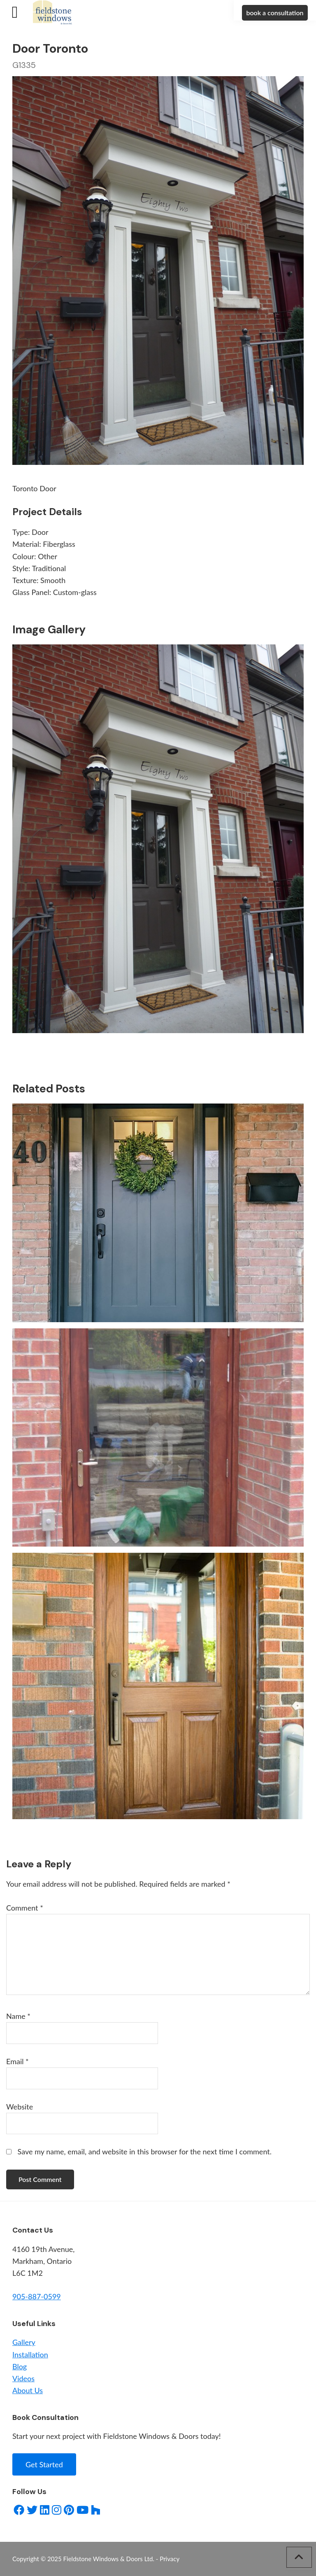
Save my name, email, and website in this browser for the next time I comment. (145, 2151)
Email (17, 2061)
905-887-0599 (36, 2296)
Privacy (169, 2558)
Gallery (23, 2342)
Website (19, 2106)
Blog (19, 2366)
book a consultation (274, 12)
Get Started (44, 2464)
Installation (30, 2354)
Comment (24, 1907)
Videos (23, 2378)
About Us (27, 2390)
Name (18, 2016)
